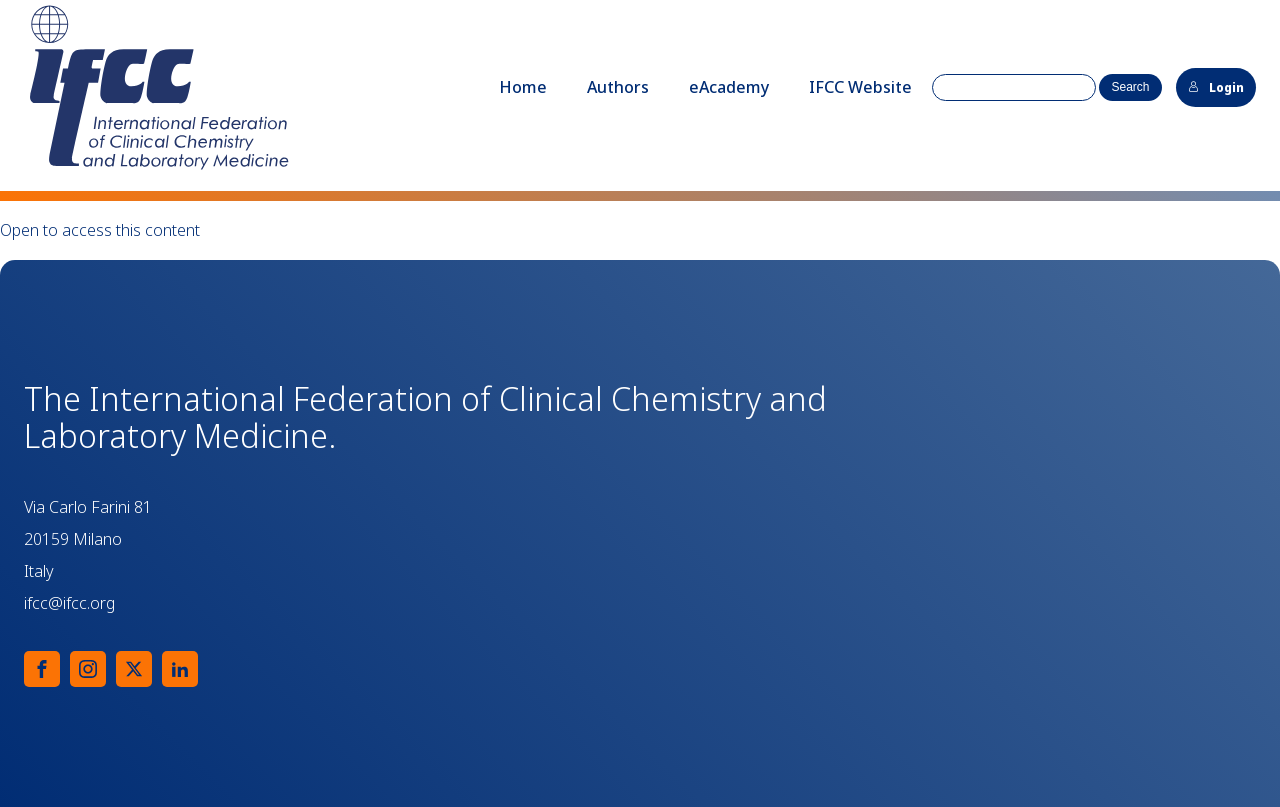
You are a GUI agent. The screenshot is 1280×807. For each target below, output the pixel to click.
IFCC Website (860, 87)
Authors (618, 87)
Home (523, 87)
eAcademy (729, 87)
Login (1216, 87)
